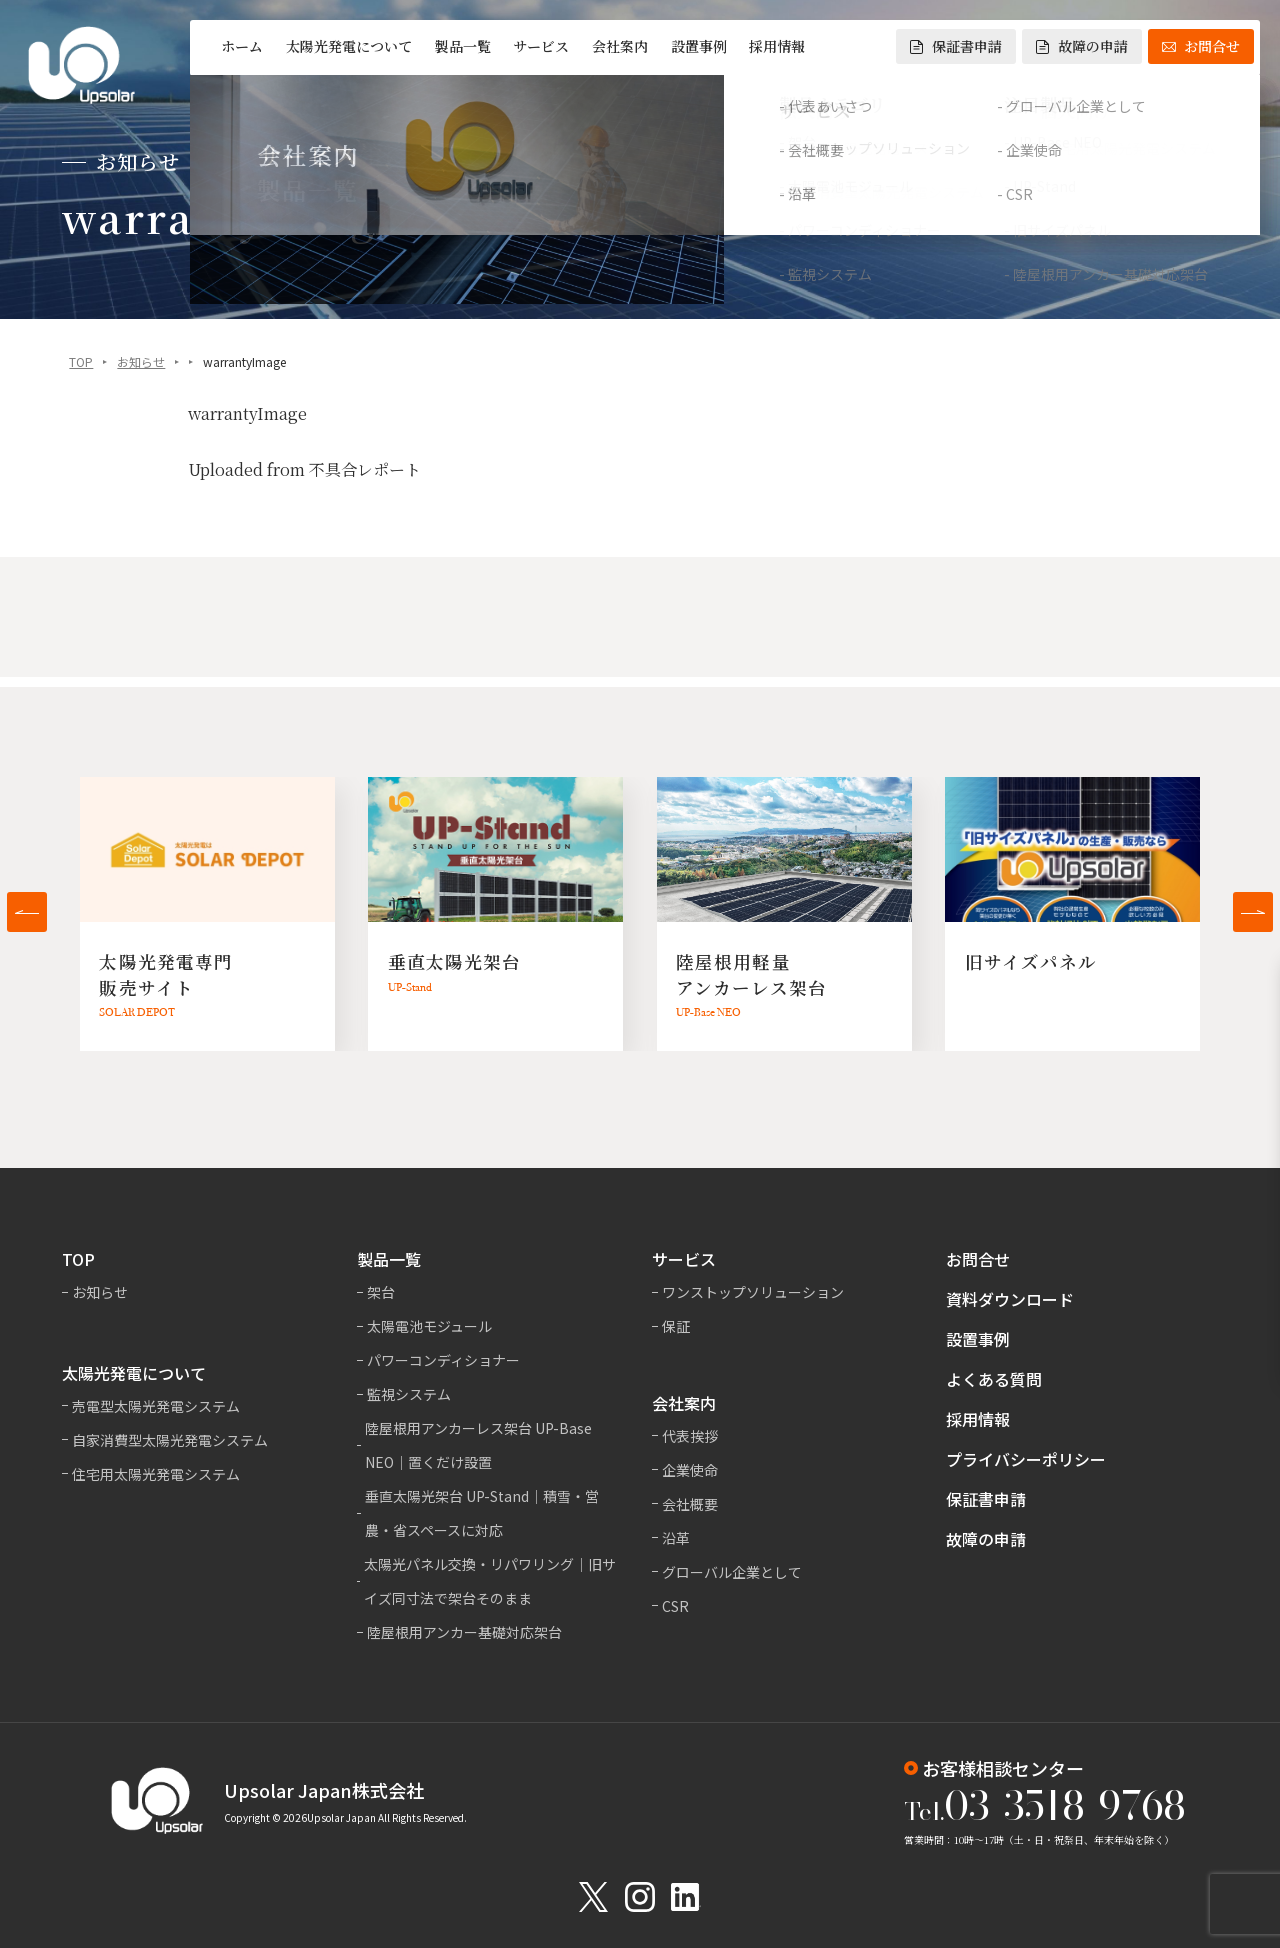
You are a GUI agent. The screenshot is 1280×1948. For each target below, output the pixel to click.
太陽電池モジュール (429, 1326)
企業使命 (690, 1470)
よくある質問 (994, 1379)
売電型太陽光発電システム (156, 1406)
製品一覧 (463, 46)
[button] (27, 912)
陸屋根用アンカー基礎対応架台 (464, 1632)
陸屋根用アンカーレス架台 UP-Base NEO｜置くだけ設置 (478, 1445)
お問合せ (1201, 46)
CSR (675, 1606)
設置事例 (699, 46)
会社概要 (690, 1504)
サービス (541, 46)
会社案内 (620, 46)
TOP (81, 363)
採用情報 (777, 46)
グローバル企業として (732, 1572)
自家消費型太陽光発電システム (170, 1440)
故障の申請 (1082, 46)
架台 (381, 1292)
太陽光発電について (349, 46)
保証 (676, 1326)
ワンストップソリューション (753, 1292)
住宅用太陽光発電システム (156, 1474)
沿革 (676, 1538)
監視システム (409, 1394)
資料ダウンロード (1010, 1299)
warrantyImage (247, 415)
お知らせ (141, 363)
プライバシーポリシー (1026, 1459)
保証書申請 (956, 46)
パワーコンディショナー (443, 1360)
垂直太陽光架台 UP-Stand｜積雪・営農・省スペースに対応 (482, 1513)
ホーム (242, 46)
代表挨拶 (690, 1436)
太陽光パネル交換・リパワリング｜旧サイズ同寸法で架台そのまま (490, 1581)
